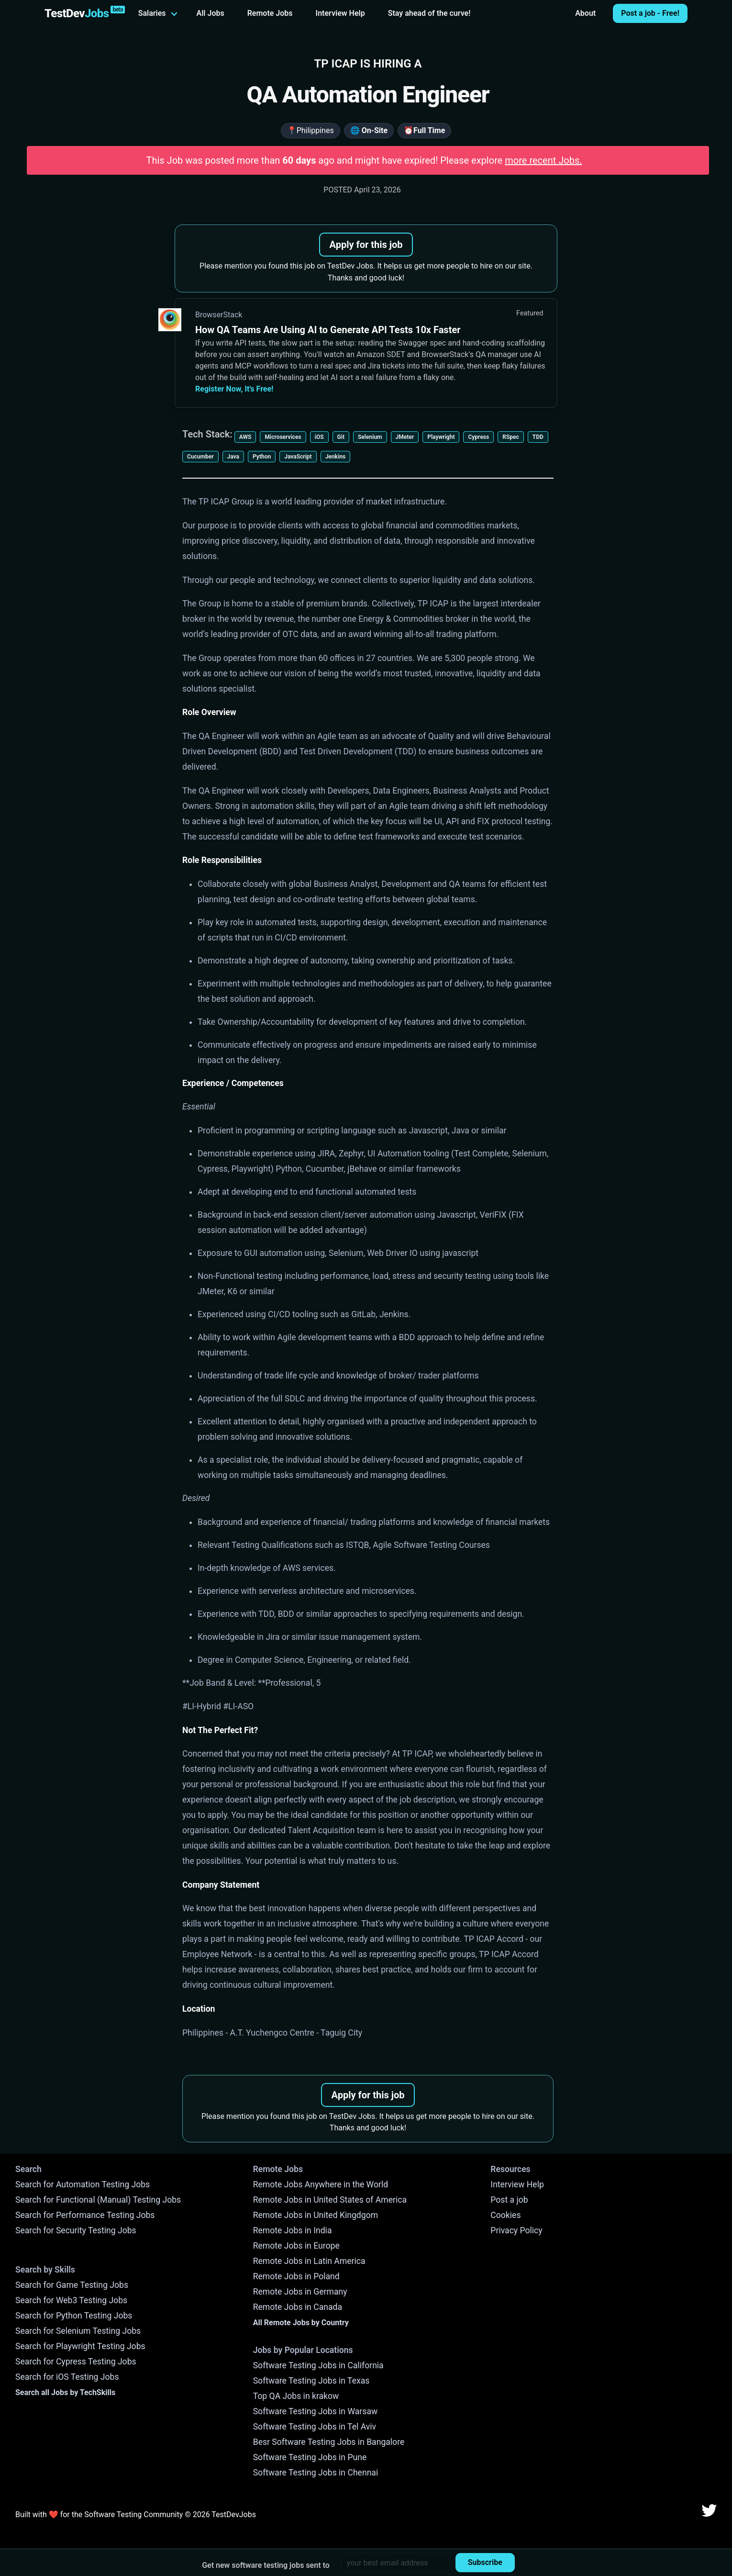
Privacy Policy (516, 2230)
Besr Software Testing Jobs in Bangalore (329, 2442)
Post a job (509, 2200)
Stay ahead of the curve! (429, 13)
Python (262, 456)
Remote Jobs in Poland (296, 2276)
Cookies (505, 2215)
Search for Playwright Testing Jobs (80, 2346)
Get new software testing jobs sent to (266, 2565)
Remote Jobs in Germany (300, 2291)
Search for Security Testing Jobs (75, 2230)
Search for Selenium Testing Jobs (78, 2331)
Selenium (370, 437)
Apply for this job (366, 244)
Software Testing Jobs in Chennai (315, 2472)
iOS (319, 437)
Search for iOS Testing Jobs (67, 2377)
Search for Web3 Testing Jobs (71, 2300)
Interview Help (340, 13)
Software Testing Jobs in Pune (310, 2457)
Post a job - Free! (650, 13)
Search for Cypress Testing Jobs (75, 2361)
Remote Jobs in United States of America (330, 2200)
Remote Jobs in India (292, 2230)
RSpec (510, 437)
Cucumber (200, 456)
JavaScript (297, 456)
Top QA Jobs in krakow (296, 2396)
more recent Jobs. (543, 160)
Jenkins (335, 456)
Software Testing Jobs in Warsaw (315, 2411)
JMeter (405, 437)
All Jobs (210, 13)
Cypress (478, 437)
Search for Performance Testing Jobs (85, 2215)
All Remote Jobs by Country (301, 2322)
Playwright (441, 437)
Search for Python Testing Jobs (73, 2315)
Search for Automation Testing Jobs (82, 2184)
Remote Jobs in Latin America (309, 2261)
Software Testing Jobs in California (318, 2365)
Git (340, 437)
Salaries (152, 13)
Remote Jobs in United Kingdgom (315, 2215)
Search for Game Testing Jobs (71, 2285)
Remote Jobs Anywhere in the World (320, 2184)
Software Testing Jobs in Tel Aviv (314, 2426)
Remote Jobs (270, 13)
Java (233, 456)
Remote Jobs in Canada (297, 2307)
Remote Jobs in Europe (296, 2246)
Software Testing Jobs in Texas (311, 2381)
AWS (245, 437)
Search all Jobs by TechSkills (65, 2392)
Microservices (283, 437)
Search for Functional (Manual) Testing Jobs (98, 2200)
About (585, 13)
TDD (537, 437)
